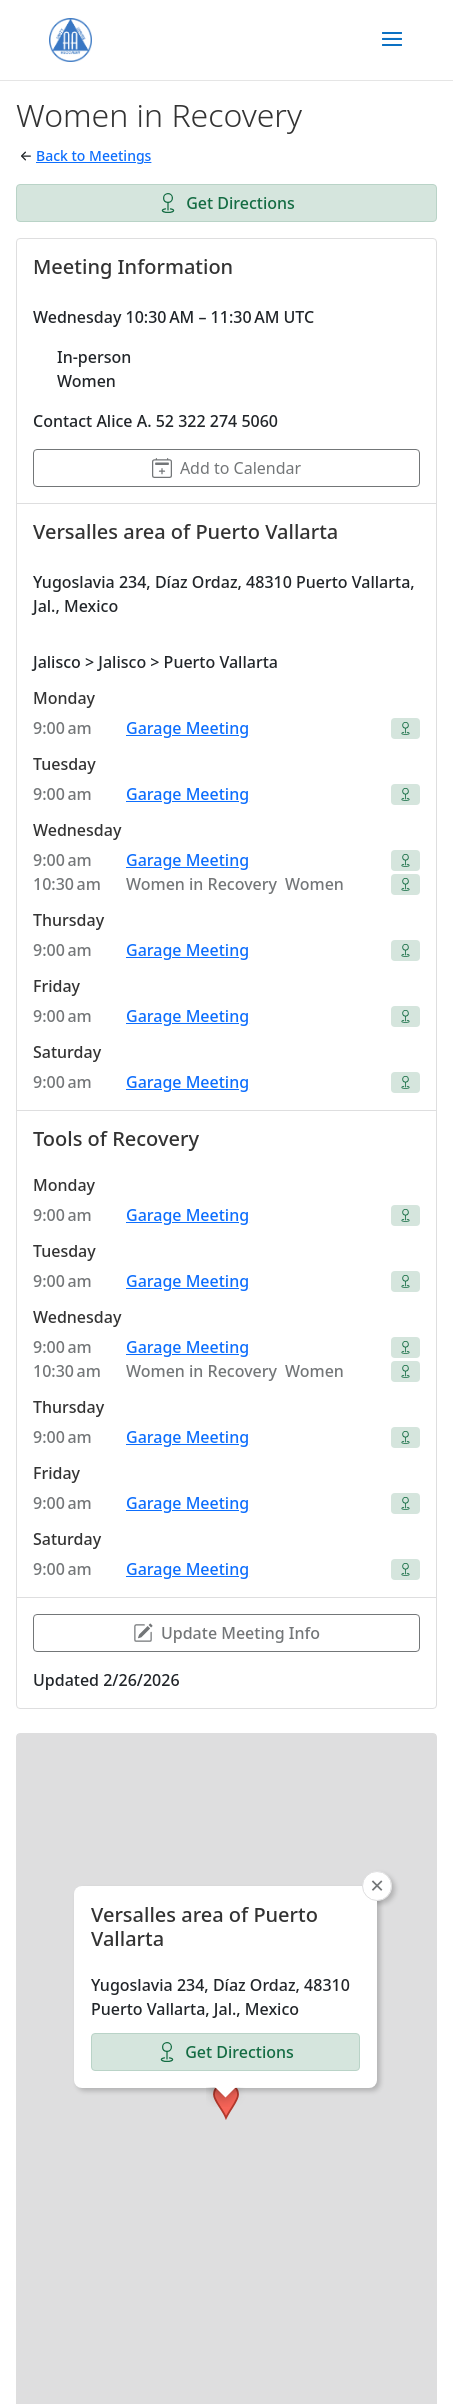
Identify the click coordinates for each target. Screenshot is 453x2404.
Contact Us (261, 2376)
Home (101, 2352)
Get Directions (226, 203)
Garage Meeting (187, 728)
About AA (163, 2376)
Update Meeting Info (226, 1633)
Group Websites (203, 2352)
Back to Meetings (93, 155)
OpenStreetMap (266, 2302)
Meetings (316, 2352)
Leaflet (176, 2302)
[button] (226, 1983)
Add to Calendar (226, 468)
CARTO (411, 2302)
